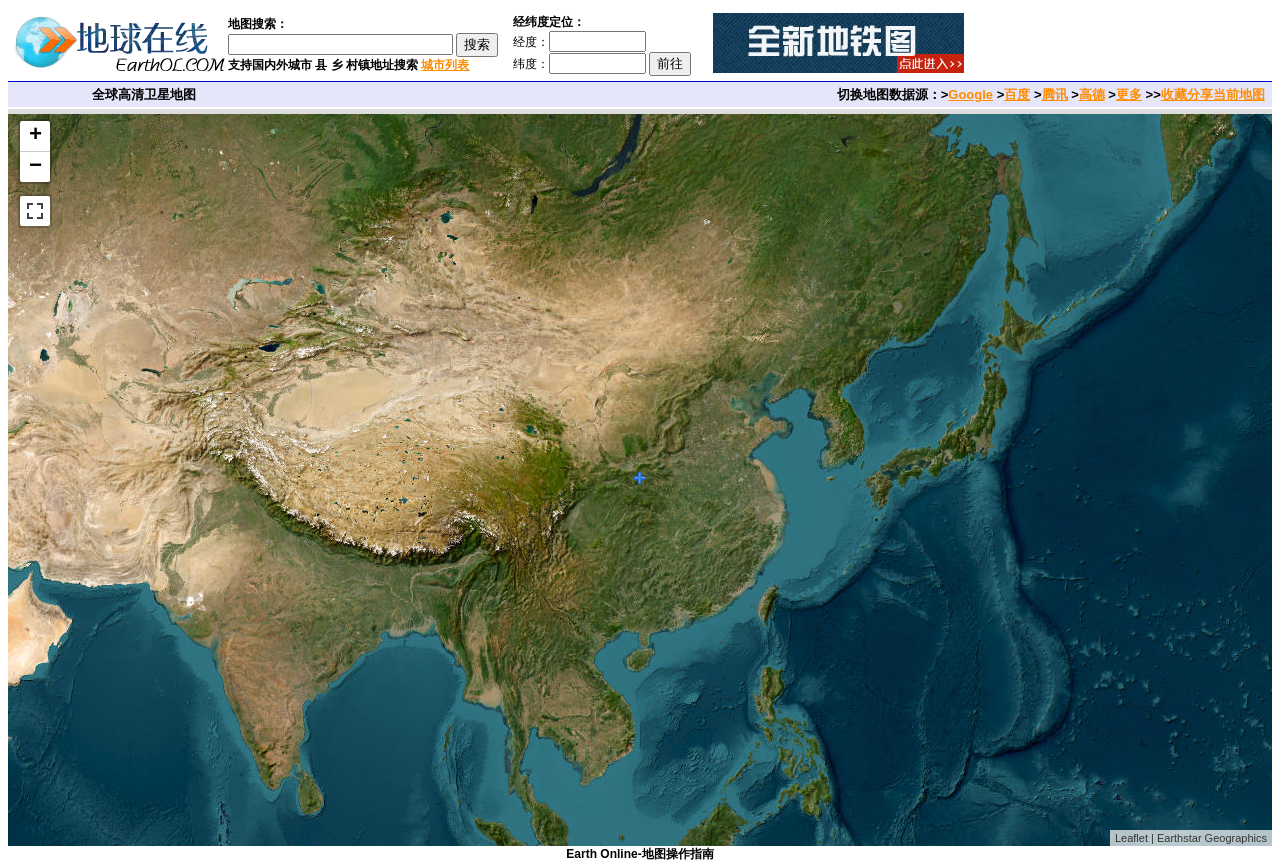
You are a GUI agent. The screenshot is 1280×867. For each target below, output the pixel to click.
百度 (1017, 94)
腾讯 (1055, 94)
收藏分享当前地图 (1213, 94)
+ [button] (35, 136)
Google (970, 94)
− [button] (35, 167)
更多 (1129, 94)
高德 (1092, 94)
